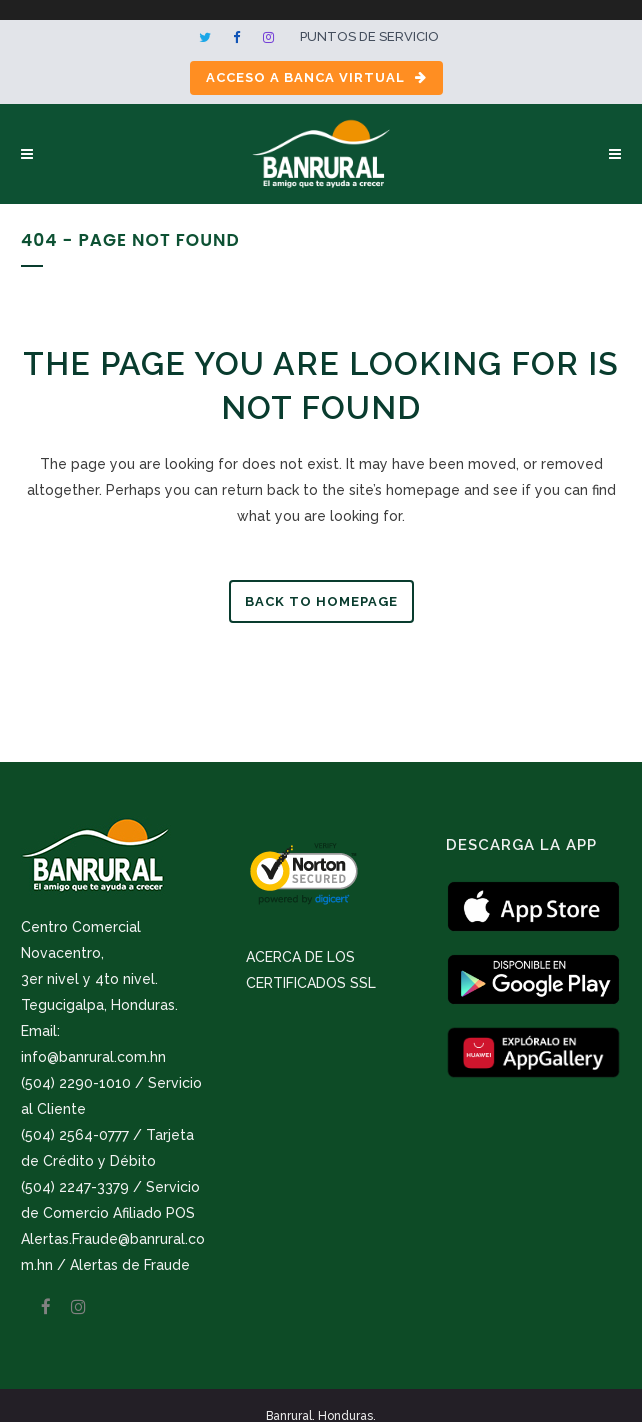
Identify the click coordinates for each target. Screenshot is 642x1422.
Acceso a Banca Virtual (316, 77)
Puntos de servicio (369, 36)
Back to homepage (321, 601)
